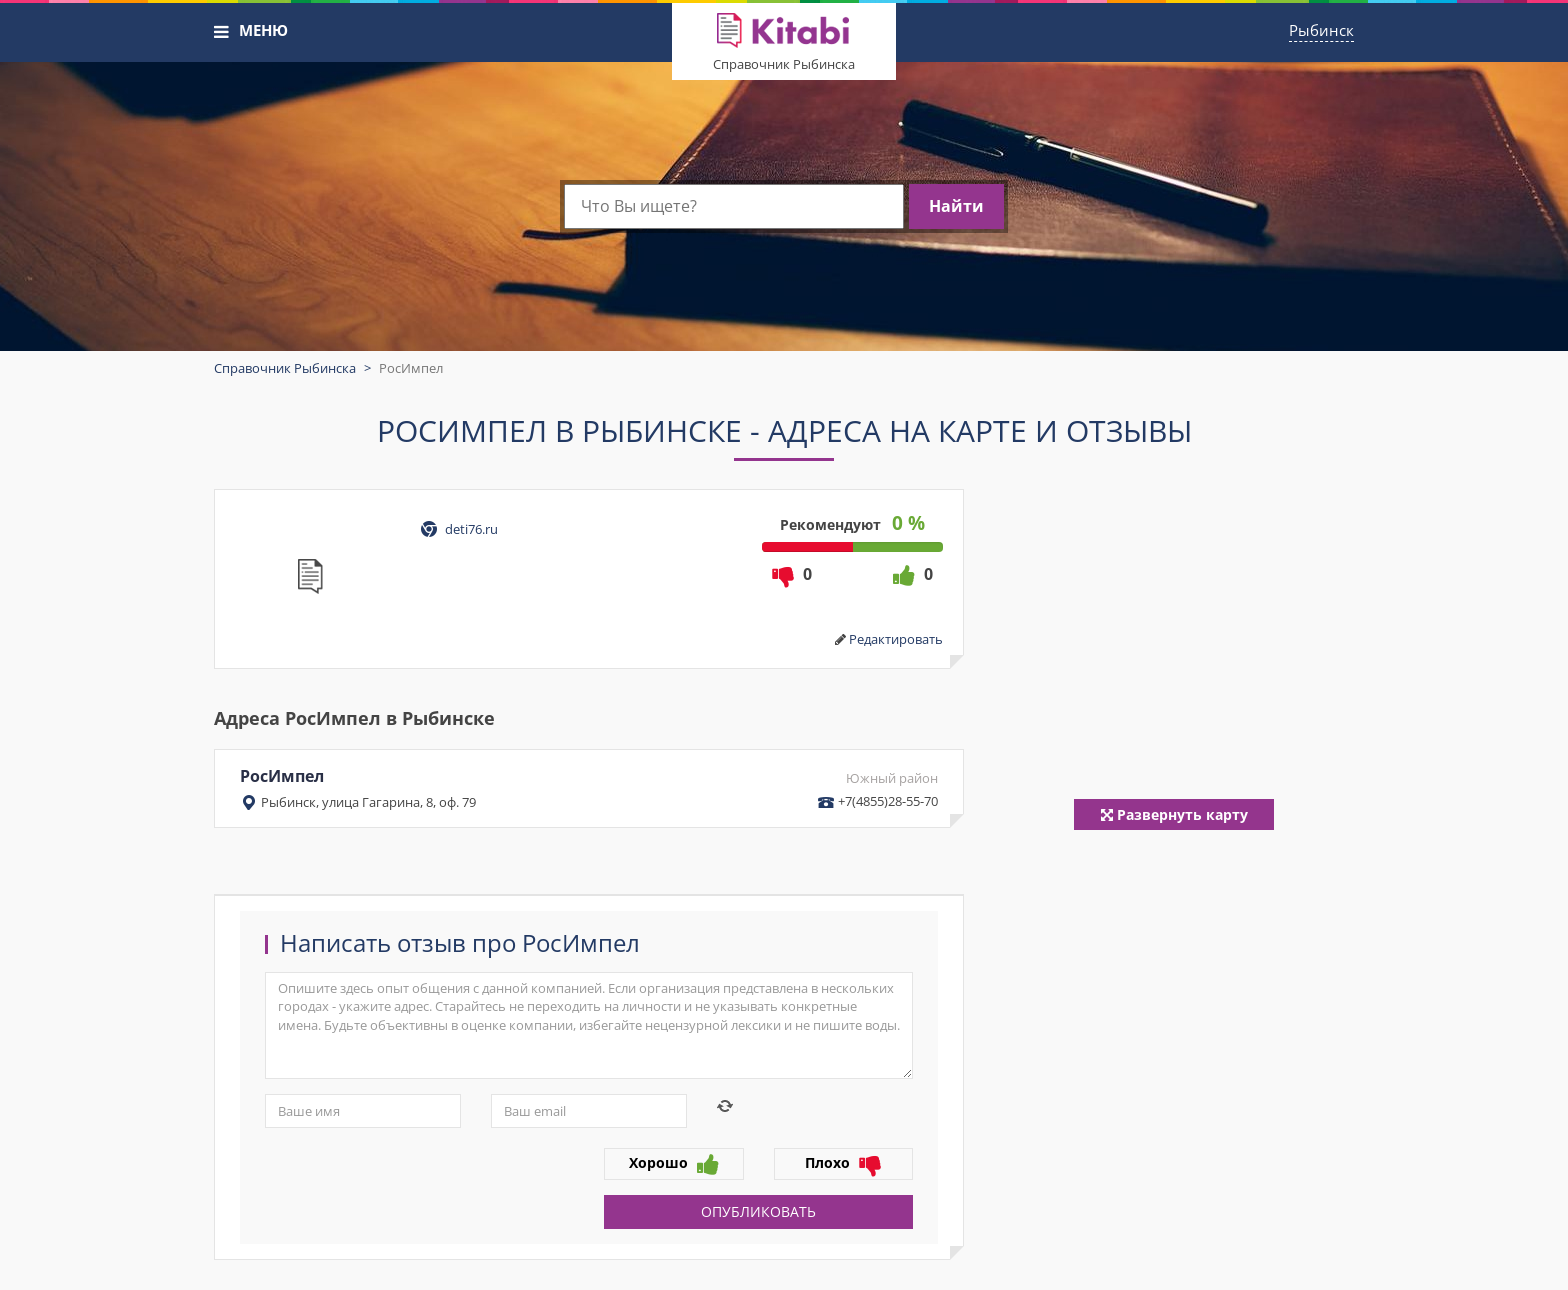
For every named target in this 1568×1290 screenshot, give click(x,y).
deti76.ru (471, 529)
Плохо (843, 1164)
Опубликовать (758, 1211)
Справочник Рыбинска (784, 64)
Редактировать (896, 639)
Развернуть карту (1174, 814)
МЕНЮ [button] (263, 30)
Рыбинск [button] (1321, 30)
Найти (956, 206)
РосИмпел (589, 788)
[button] (222, 32)
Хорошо (674, 1164)
